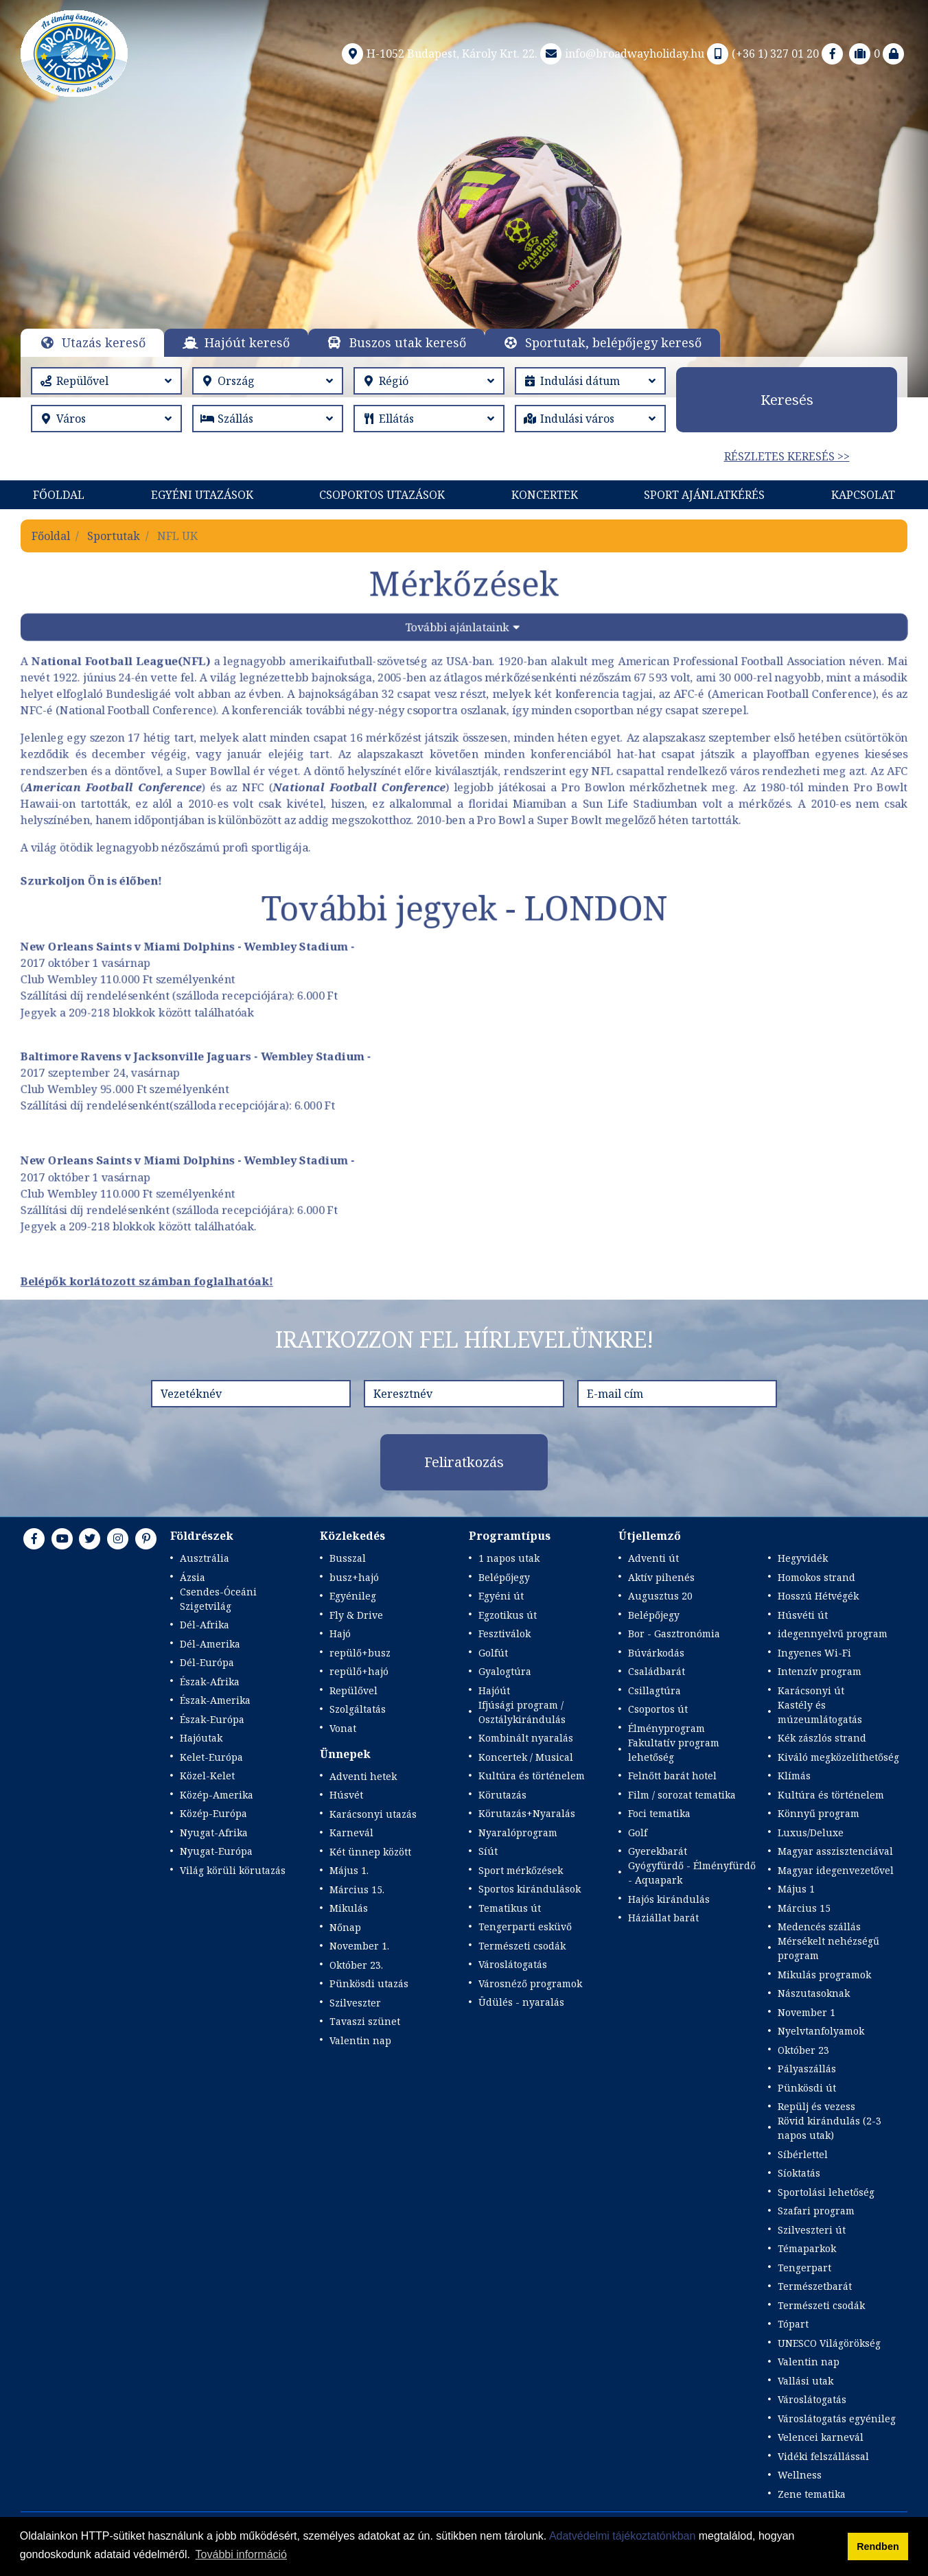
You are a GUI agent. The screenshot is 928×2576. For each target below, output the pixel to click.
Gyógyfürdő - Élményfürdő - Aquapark (692, 1872)
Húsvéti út (803, 1614)
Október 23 (803, 2050)
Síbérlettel (803, 2154)
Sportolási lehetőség (826, 2192)
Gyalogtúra (504, 1671)
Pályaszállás (807, 2068)
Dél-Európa (207, 1662)
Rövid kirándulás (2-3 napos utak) (829, 2128)
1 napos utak (509, 1558)
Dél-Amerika (210, 1643)
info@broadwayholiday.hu (620, 54)
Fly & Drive (356, 1614)
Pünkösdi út (807, 2087)
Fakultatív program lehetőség (673, 1750)
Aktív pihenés (661, 1577)
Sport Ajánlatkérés (704, 494)
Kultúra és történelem (531, 1775)
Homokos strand (816, 1577)
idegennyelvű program (833, 1633)
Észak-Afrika (210, 1681)
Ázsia (192, 1577)
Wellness (800, 2474)
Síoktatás (799, 2172)
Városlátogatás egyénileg (837, 2418)
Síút (488, 1851)
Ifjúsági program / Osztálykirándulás (522, 1712)
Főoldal (58, 494)
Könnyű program (818, 1813)
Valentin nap (360, 2040)
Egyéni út (501, 1595)
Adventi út (653, 1558)
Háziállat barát (663, 1917)
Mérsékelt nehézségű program (828, 1948)
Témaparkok (807, 2248)
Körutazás (502, 1794)
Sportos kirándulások (529, 1888)
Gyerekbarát (657, 1851)
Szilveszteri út (812, 2229)
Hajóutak (201, 1737)
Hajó (340, 1633)
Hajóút (494, 1690)
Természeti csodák (522, 1945)
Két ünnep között (370, 1851)
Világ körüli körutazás (233, 1870)
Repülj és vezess (816, 2106)
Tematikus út (509, 1908)
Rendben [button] (878, 2546)
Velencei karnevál (820, 2437)
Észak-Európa (212, 1719)
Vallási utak (805, 2380)
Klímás (794, 1775)
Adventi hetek (363, 1776)
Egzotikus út (507, 1614)
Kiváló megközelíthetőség (838, 1757)
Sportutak (113, 535)
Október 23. (356, 1964)
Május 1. (349, 1870)
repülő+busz (360, 1652)
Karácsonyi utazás (373, 1813)
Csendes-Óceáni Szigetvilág (218, 1599)
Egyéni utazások (202, 494)
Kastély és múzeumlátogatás (820, 1712)
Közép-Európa (213, 1813)
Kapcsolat (863, 494)
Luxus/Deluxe (811, 1832)
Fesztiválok (504, 1633)
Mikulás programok (824, 1974)
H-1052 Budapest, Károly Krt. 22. (438, 54)
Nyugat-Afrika (214, 1832)
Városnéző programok (530, 1983)
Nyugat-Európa (216, 1851)
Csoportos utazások (382, 494)
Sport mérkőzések (520, 1870)
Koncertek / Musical (525, 1757)
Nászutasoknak (814, 1993)
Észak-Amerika (215, 1700)
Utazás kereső (104, 342)
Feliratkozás (464, 1462)
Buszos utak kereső (407, 342)
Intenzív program (819, 1671)
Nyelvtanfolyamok (821, 2030)
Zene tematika (812, 2494)
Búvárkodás (656, 1652)
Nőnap (345, 1927)
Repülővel (353, 1690)
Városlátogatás (512, 1964)
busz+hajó (354, 1577)
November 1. (359, 1945)
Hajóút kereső (247, 342)
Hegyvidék (803, 1558)
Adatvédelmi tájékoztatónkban (622, 2536)
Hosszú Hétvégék (818, 1595)
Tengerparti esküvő (525, 1926)
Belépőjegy (504, 1577)
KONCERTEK (544, 494)
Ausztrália (204, 1558)
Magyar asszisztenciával (835, 1851)
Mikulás (348, 1908)
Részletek (461, 229)
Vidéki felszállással (823, 2456)
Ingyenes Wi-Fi (814, 1652)
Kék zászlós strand (822, 1737)
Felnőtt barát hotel (672, 1775)
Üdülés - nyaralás (521, 2002)
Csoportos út (658, 1709)
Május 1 (796, 1888)
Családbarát (656, 1671)
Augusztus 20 (660, 1595)
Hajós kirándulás (669, 1899)
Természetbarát (815, 2286)
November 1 (806, 2012)
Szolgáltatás (357, 1709)
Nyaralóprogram (517, 1832)
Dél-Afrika (204, 1624)
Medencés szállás (819, 1926)
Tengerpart (804, 2267)
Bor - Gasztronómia (674, 1633)
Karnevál (351, 1832)
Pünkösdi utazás (368, 1983)
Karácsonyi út (811, 1690)
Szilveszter (355, 2002)
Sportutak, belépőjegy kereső (613, 342)
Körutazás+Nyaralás (526, 1813)
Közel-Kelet (207, 1775)
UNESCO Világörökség (829, 2343)
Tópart (793, 2323)
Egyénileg (352, 1595)
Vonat (342, 1728)
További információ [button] (241, 2554)
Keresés (787, 399)
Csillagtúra (654, 1690)
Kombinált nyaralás (525, 1737)
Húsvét (346, 1794)
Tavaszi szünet (364, 2021)
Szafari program (816, 2210)
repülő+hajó (358, 1671)
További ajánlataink (456, 629)
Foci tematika (659, 1813)
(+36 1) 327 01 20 (761, 54)
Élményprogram (666, 1728)
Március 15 (804, 1908)
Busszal (347, 1558)
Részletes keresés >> (787, 456)
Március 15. (356, 1889)
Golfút (493, 1652)
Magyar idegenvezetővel (836, 1870)
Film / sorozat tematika (682, 1794)
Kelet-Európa (211, 1757)
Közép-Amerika (216, 1794)
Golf (637, 1832)
